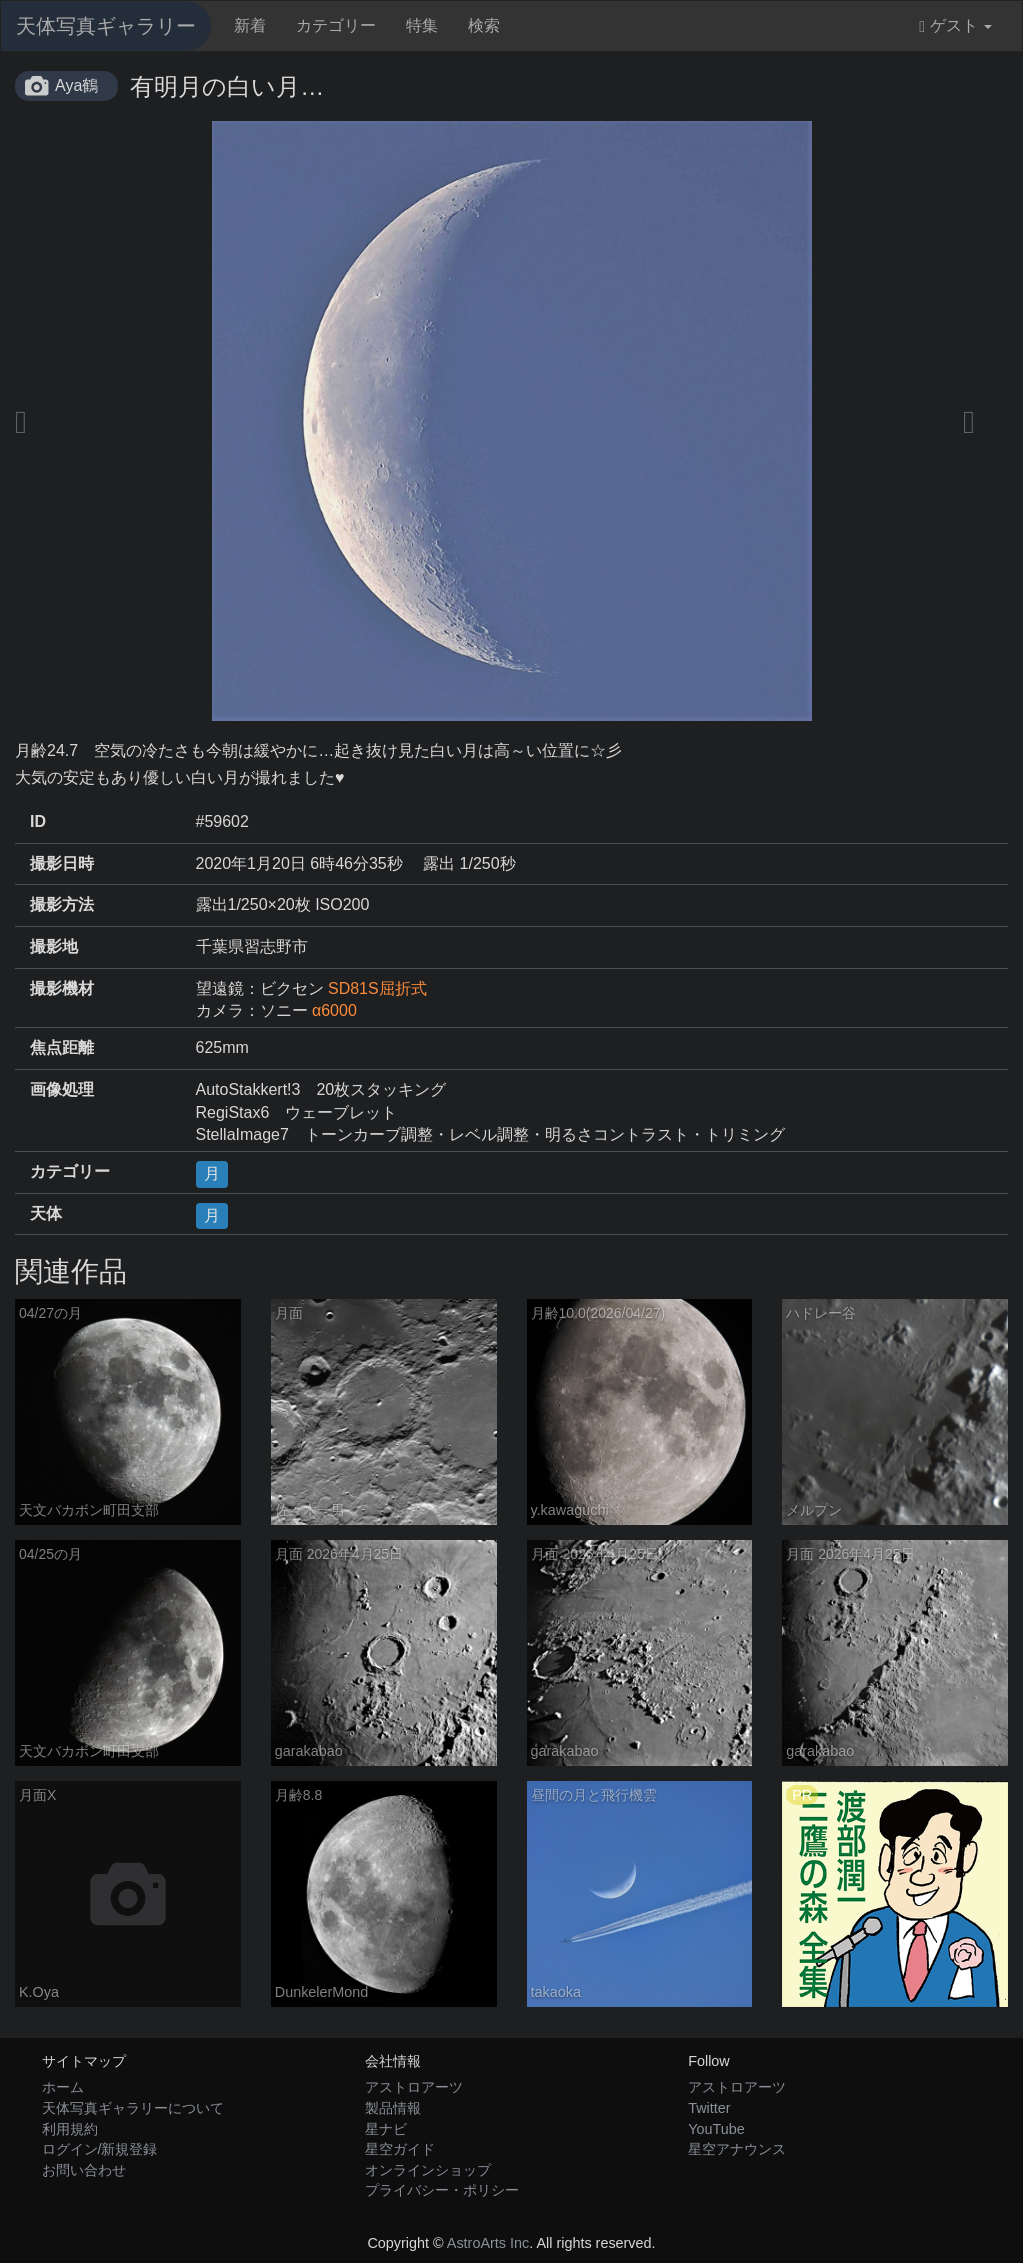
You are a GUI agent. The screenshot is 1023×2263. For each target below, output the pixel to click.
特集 (422, 25)
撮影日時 (62, 863)
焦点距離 (62, 1047)
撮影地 (54, 946)
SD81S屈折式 (377, 988)
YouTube (716, 2129)
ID (38, 821)
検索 (484, 25)
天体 (46, 1213)
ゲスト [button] (955, 26)
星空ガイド (400, 2149)
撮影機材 (62, 988)
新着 (250, 25)
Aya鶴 (76, 85)
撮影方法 (62, 904)
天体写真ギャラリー (106, 26)
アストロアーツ (414, 2087)
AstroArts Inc (488, 2243)
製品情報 (393, 2108)
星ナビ (386, 2129)
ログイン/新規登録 (100, 2149)
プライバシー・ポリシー (442, 2190)
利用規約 (70, 2129)
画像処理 (62, 1089)
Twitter (709, 2108)
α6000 (334, 1010)
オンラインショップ (428, 2170)
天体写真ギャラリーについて (133, 2108)
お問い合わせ (84, 2170)
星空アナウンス (737, 2149)
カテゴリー (336, 25)
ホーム (63, 2087)
